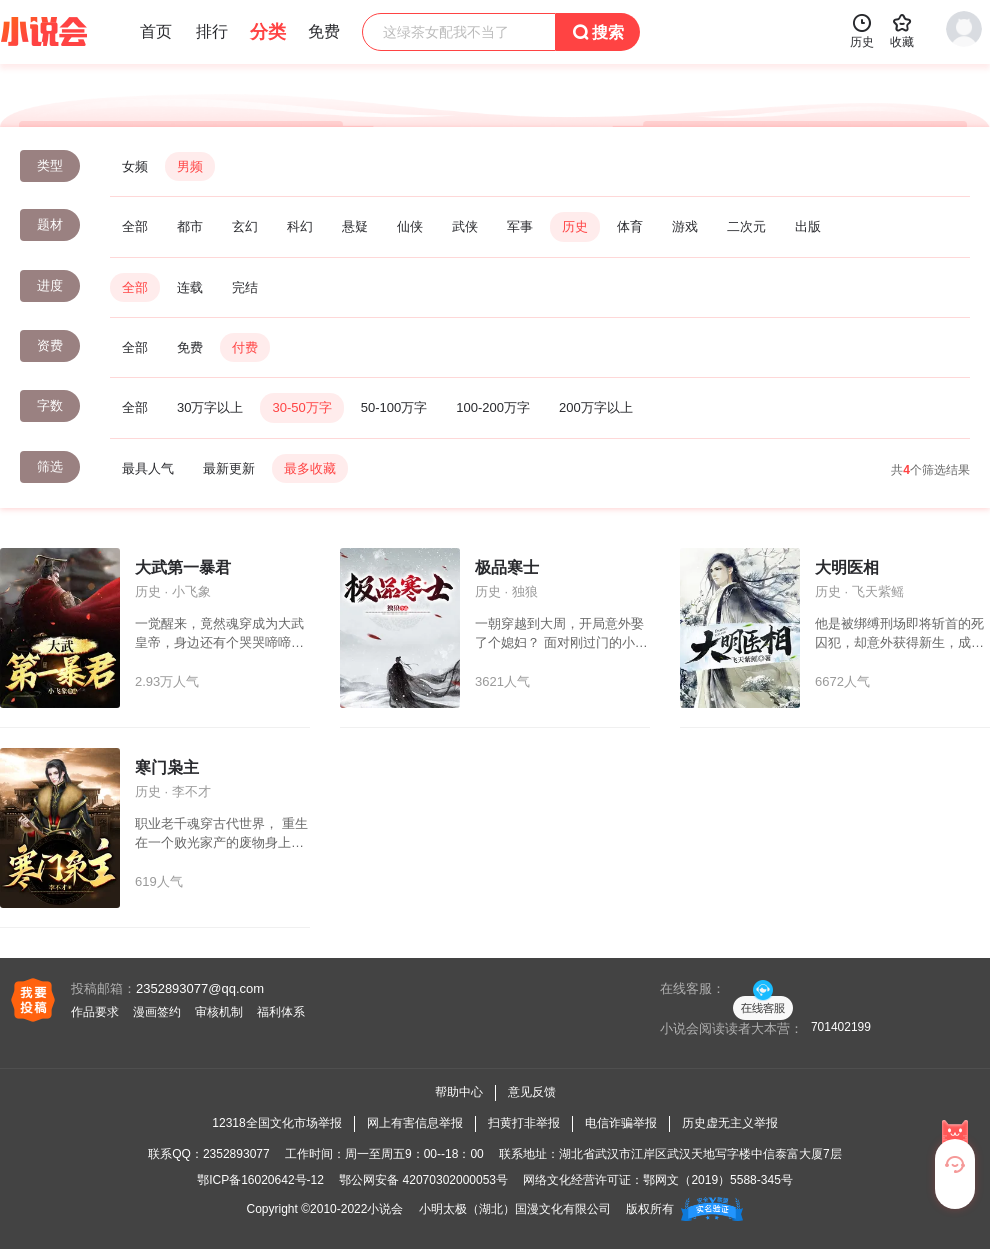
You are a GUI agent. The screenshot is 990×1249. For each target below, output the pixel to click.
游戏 (685, 226)
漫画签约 (157, 1012)
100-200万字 (493, 407)
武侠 (465, 226)
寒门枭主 (167, 767)
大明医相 (847, 567)
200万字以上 (596, 407)
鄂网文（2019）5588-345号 (717, 1180)
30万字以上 (210, 407)
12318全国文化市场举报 (276, 1123)
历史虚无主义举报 (730, 1123)
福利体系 (281, 1012)
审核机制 (219, 1012)
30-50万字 (301, 407)
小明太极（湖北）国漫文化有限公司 (515, 1209)
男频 (190, 166)
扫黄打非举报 (524, 1123)
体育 (630, 226)
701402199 (841, 1027)
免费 (190, 347)
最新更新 (229, 468)
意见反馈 (532, 1092)
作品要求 (95, 1012)
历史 (575, 226)
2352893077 (236, 1154)
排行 (212, 31)
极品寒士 (507, 567)
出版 (808, 226)
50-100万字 (394, 407)
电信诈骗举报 (621, 1123)
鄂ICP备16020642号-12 (260, 1180)
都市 (190, 226)
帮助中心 (459, 1092)
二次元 (746, 226)
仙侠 (410, 226)
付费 (245, 347)
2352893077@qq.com (200, 988)
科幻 (300, 226)
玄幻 (245, 226)
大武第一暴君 (183, 567)
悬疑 (355, 226)
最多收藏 (310, 468)
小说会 (385, 1209)
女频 (135, 166)
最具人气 (148, 468)
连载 (190, 287)
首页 (156, 31)
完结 (245, 287)
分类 (268, 32)
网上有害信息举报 (415, 1123)
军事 (520, 226)
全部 (135, 226)
